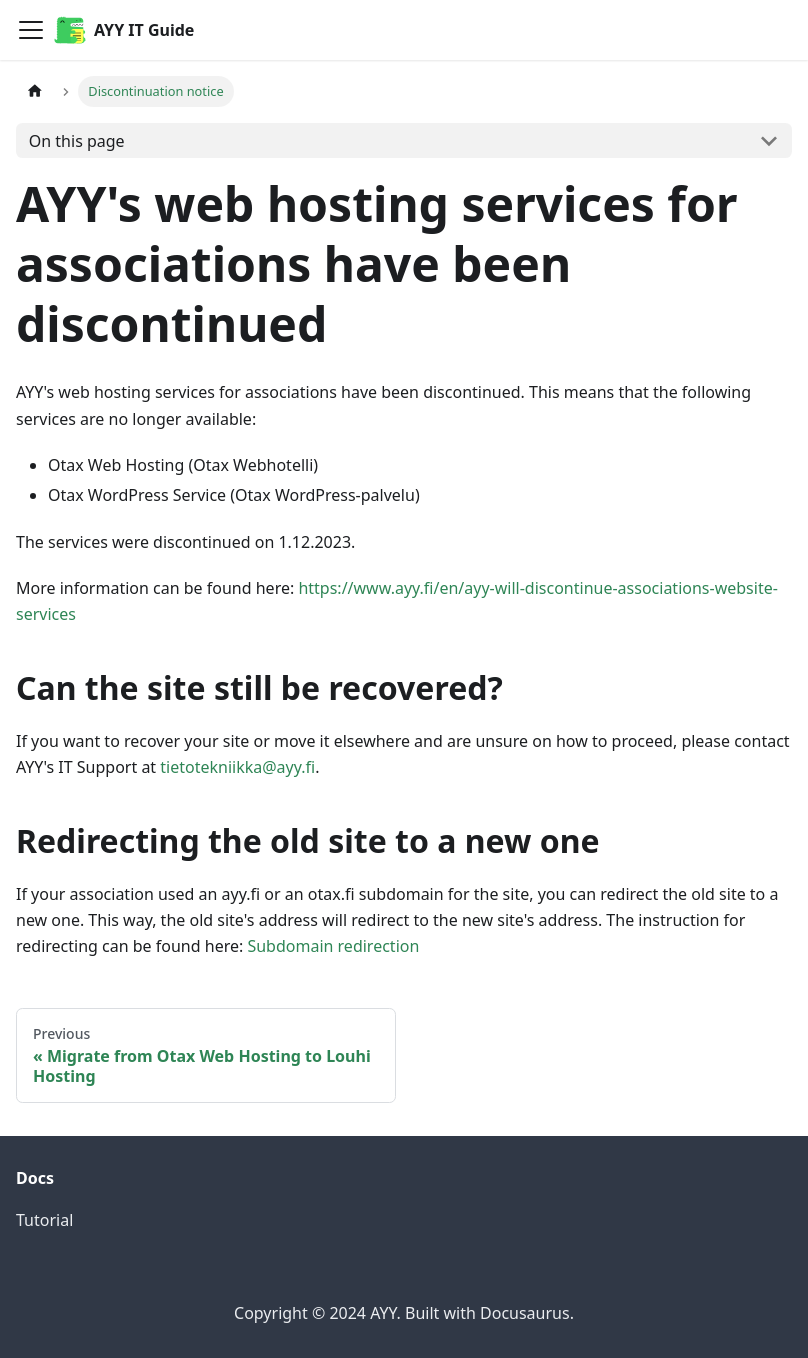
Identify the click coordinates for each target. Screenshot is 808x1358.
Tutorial (44, 1220)
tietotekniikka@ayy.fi (237, 767)
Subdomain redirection (333, 946)
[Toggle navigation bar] (31, 30)
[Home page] (35, 91)
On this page (77, 141)
